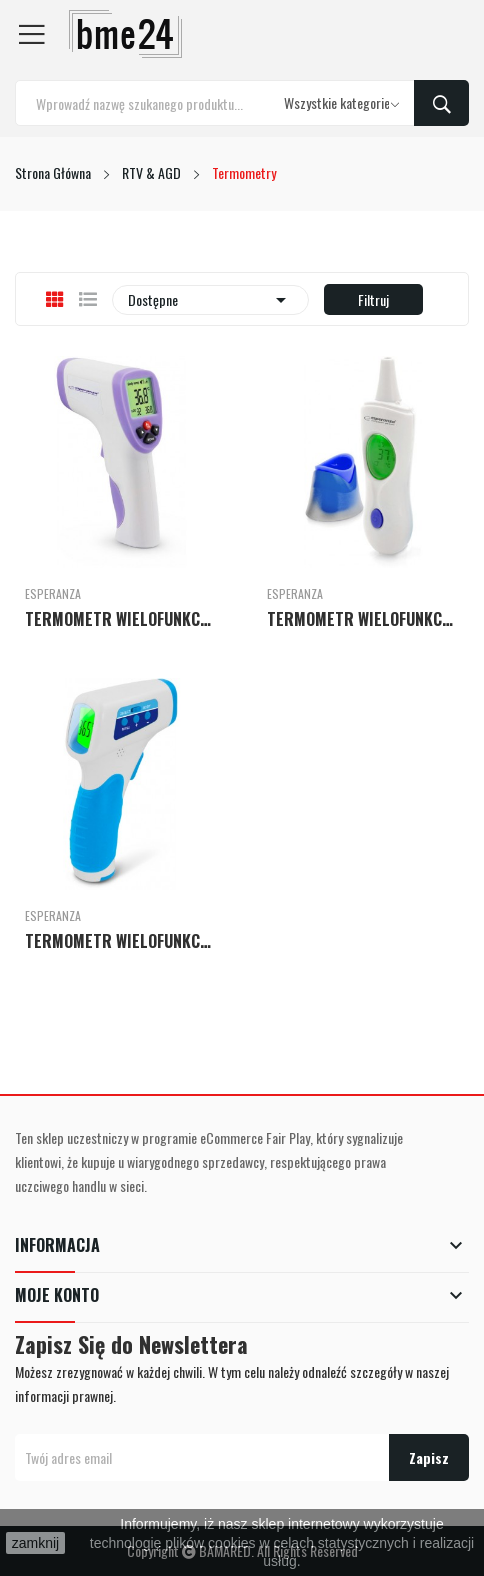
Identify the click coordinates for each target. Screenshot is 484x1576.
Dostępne (210, 300)
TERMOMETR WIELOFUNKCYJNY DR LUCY (363, 619)
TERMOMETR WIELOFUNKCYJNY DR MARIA (121, 941)
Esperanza (53, 594)
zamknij (35, 1543)
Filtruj (373, 299)
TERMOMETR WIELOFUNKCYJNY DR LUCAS (121, 619)
